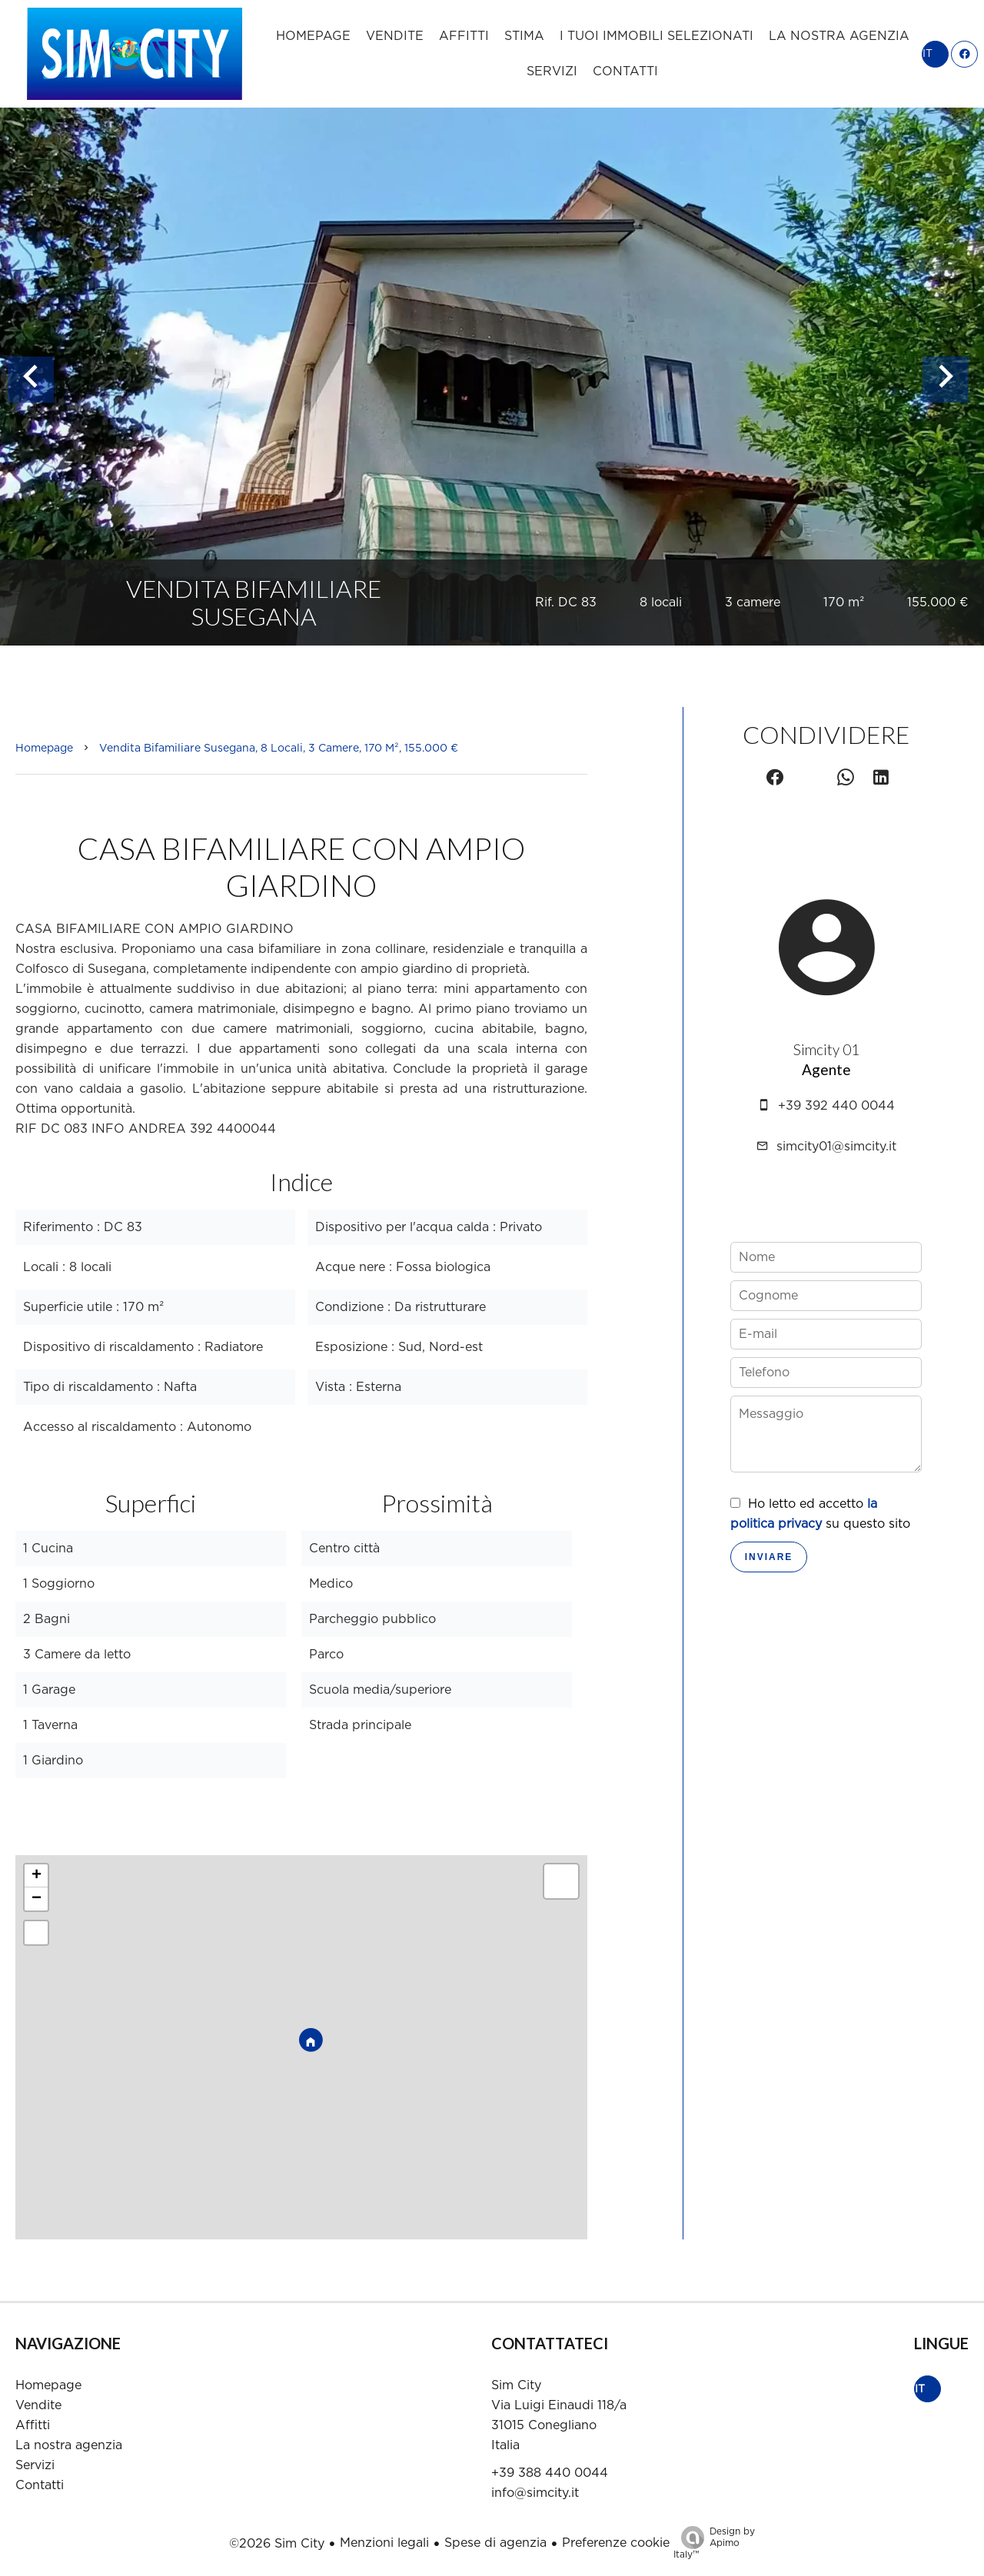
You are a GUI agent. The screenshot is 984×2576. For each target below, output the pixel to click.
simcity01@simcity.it (836, 1146)
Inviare (769, 1557)
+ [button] (37, 1875)
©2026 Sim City (276, 2544)
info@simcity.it (535, 2493)
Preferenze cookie (616, 2543)
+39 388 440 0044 (549, 2473)
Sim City (516, 2385)
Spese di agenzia (495, 2543)
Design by (714, 2544)
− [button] (37, 1898)
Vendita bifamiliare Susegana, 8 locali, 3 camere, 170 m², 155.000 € (278, 748)
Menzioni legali (384, 2543)
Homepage (44, 748)
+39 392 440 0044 (836, 1106)
